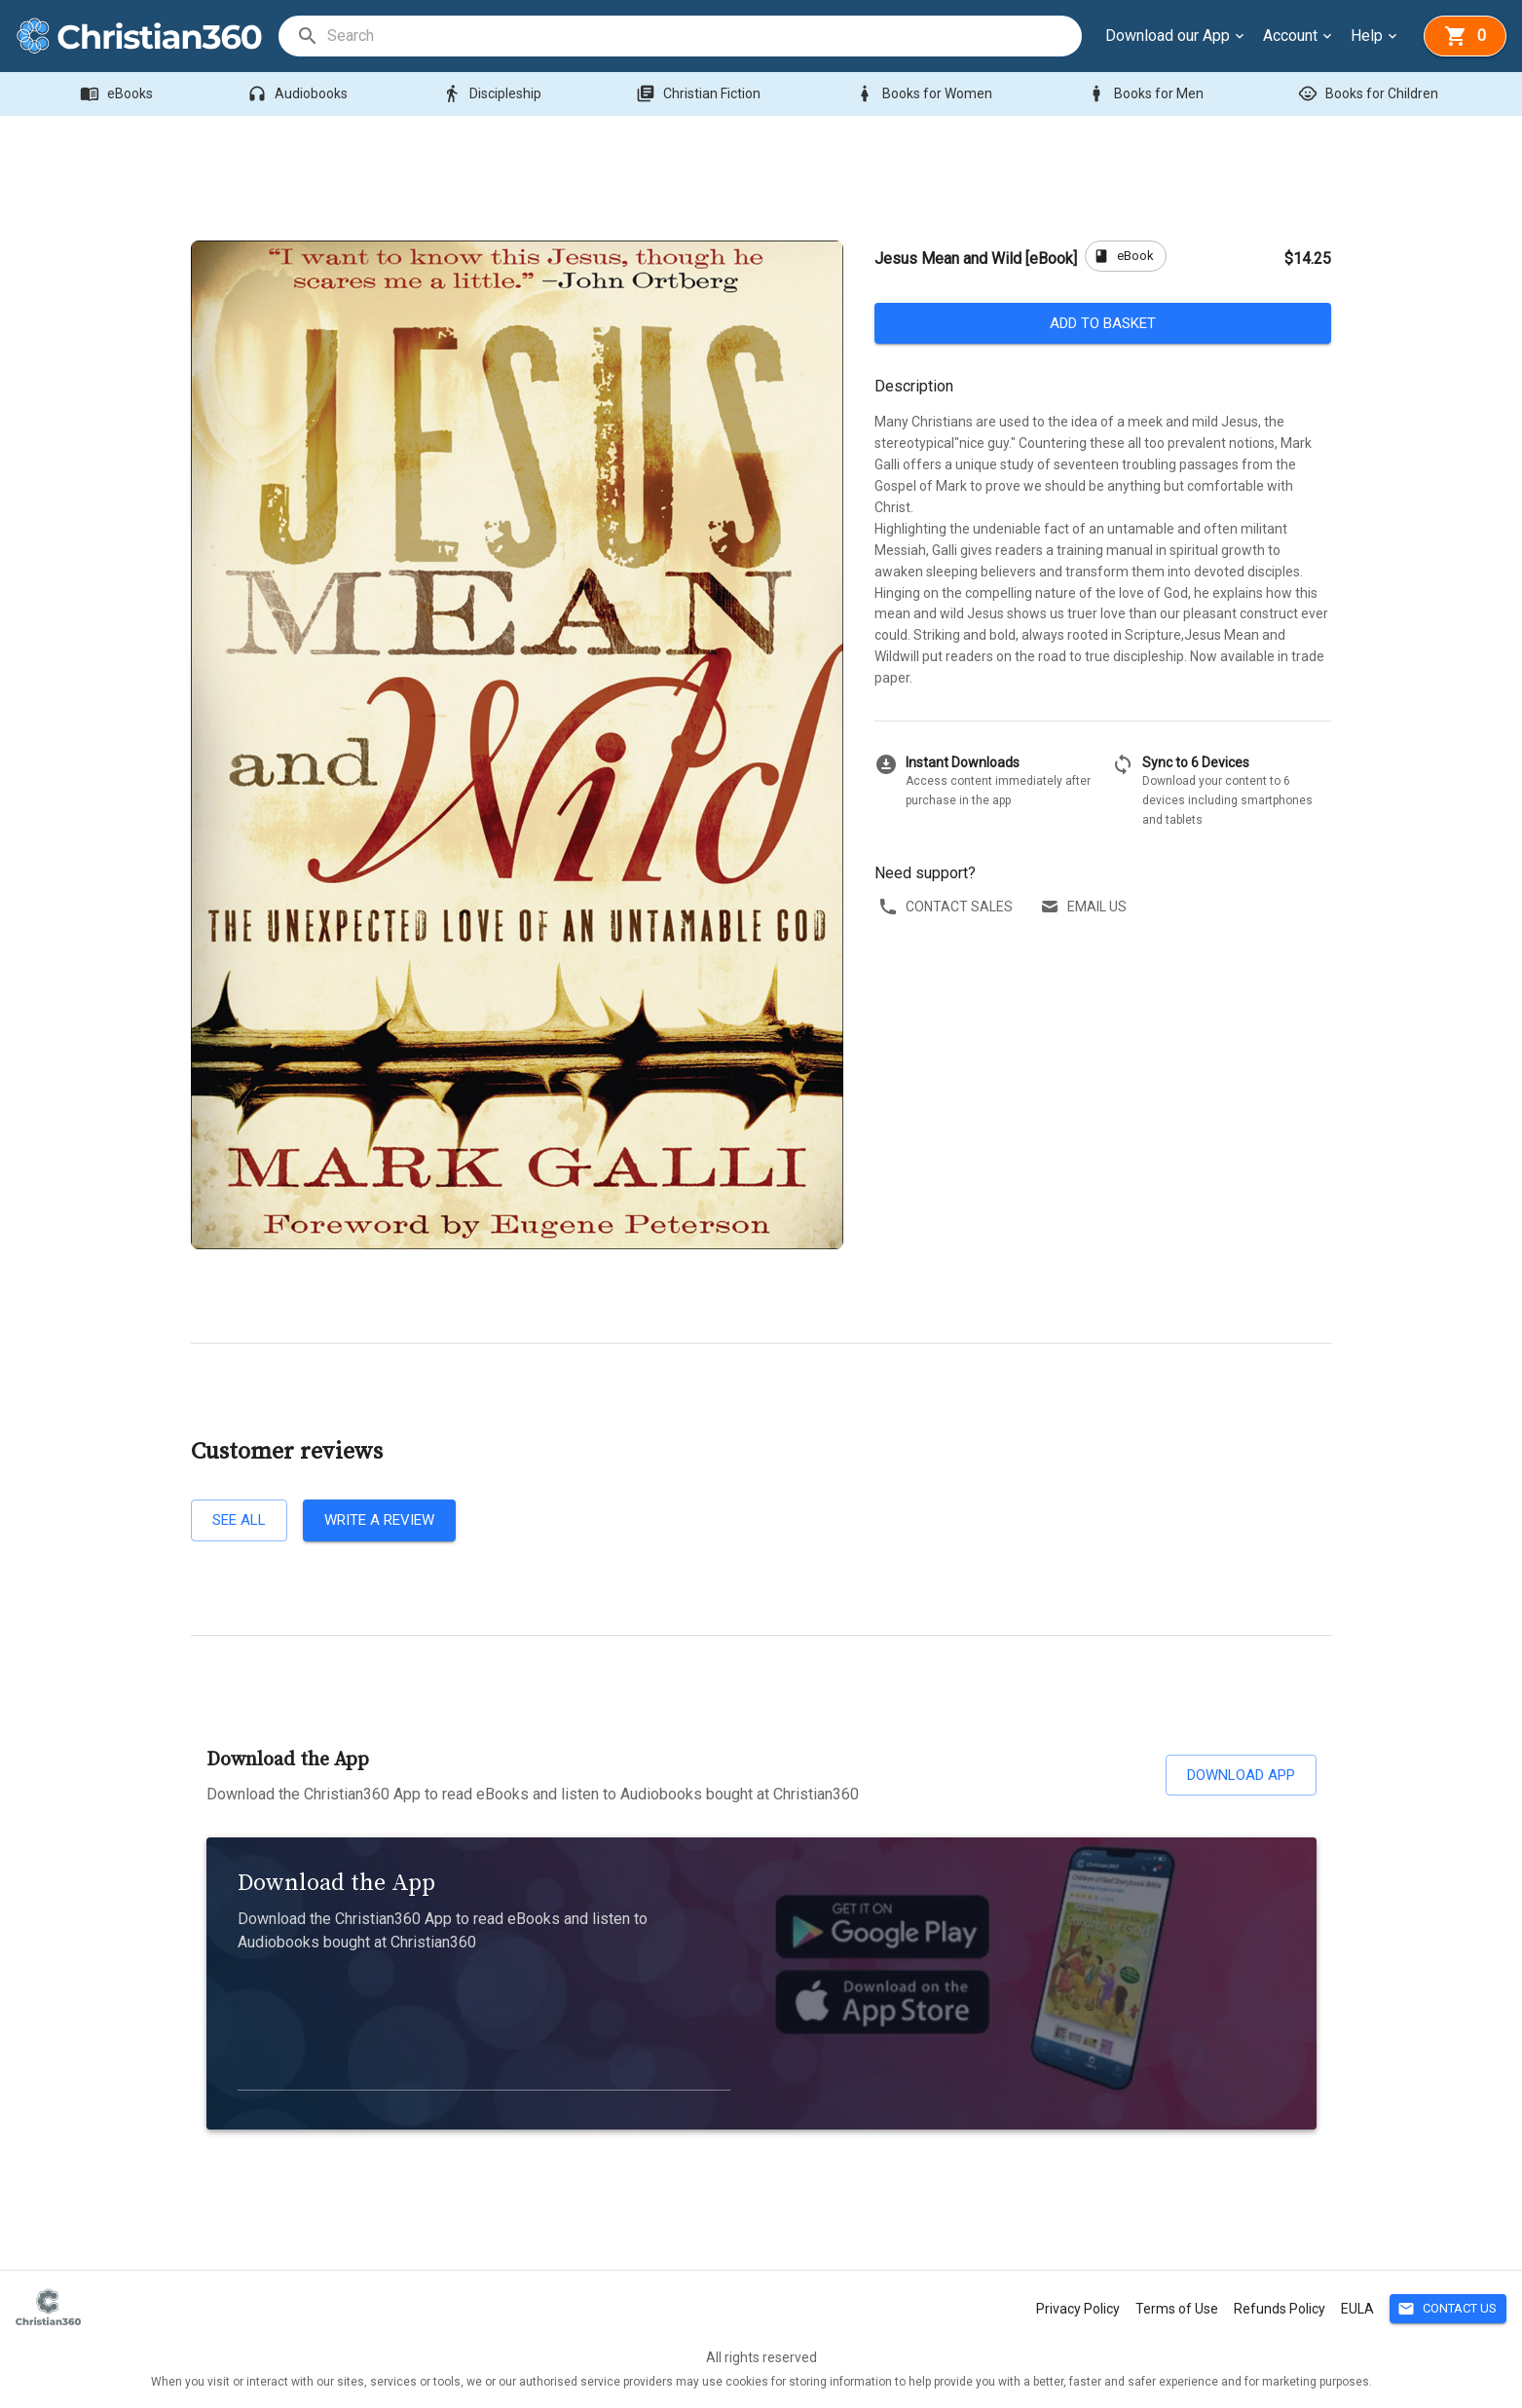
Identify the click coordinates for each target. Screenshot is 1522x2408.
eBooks (118, 94)
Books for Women (925, 94)
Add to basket (1103, 323)
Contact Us (1448, 2309)
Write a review (379, 1520)
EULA (1357, 2308)
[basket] (1465, 36)
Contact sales (947, 907)
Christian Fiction (700, 94)
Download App (1241, 1775)
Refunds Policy (1279, 2308)
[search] (703, 36)
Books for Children (1370, 94)
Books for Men (1147, 94)
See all (239, 1519)
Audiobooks (299, 94)
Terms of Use (1176, 2308)
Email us (1085, 907)
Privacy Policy (1078, 2308)
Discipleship (493, 94)
